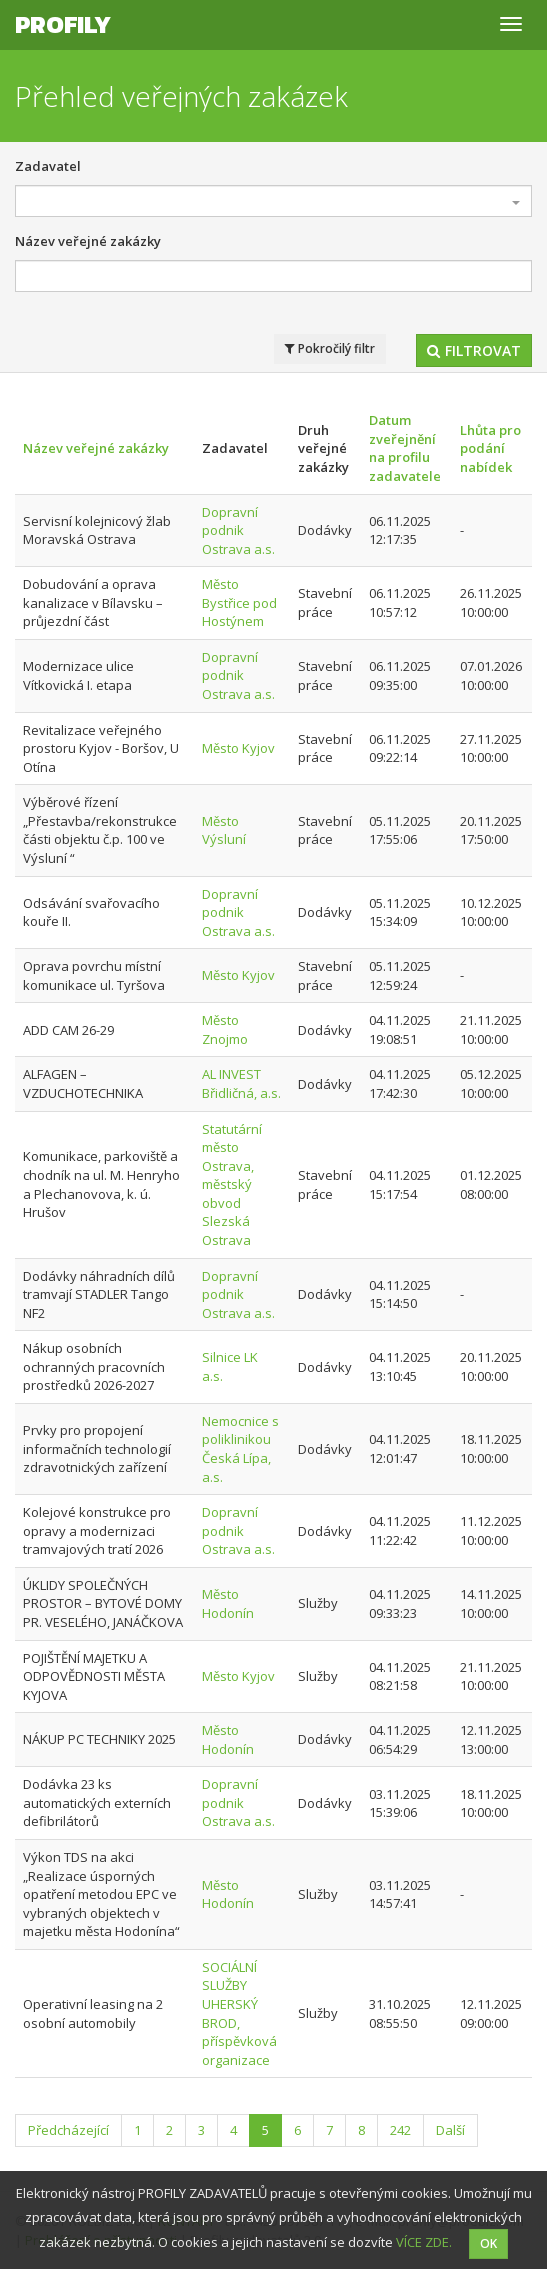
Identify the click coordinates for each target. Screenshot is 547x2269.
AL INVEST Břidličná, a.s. (241, 1083)
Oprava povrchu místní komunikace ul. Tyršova (94, 975)
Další (450, 2130)
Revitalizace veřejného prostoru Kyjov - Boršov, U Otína (101, 748)
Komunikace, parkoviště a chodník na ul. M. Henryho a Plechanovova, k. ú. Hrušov (101, 1184)
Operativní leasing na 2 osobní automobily (93, 2013)
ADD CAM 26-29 (68, 1030)
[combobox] (273, 201)
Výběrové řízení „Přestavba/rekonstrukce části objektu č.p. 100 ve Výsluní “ (100, 830)
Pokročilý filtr (330, 349)
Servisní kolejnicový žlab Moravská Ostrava (97, 530)
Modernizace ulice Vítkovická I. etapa (78, 675)
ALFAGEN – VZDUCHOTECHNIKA (83, 1083)
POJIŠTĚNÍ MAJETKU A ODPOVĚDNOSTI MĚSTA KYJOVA (94, 1676)
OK (488, 2243)
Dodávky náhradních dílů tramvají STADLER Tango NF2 (99, 1294)
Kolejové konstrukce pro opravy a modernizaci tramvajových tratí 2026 (97, 1530)
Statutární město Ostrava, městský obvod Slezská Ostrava (232, 1184)
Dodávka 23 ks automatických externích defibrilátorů (97, 1802)
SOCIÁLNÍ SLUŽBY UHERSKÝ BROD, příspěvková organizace (239, 2013)
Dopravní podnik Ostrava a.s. (238, 530)
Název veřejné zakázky (88, 241)
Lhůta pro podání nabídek (490, 448)
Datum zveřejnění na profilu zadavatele (405, 448)
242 (400, 2130)
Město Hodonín (228, 1603)
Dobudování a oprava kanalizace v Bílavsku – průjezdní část (93, 602)
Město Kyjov (238, 748)
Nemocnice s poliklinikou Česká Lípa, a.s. (240, 1449)
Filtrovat (474, 350)
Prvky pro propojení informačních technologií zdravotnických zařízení (97, 1448)
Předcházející (68, 2130)
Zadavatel (48, 166)
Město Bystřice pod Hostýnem (239, 602)
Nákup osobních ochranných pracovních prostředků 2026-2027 (94, 1366)
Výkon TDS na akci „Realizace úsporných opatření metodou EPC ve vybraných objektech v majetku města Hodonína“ (101, 1894)
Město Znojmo (225, 1029)
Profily (63, 24)
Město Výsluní (224, 830)
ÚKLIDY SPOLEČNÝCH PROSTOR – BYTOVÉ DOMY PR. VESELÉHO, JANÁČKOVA (103, 1603)
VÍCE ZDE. (424, 2242)
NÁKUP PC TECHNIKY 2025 (99, 1739)
